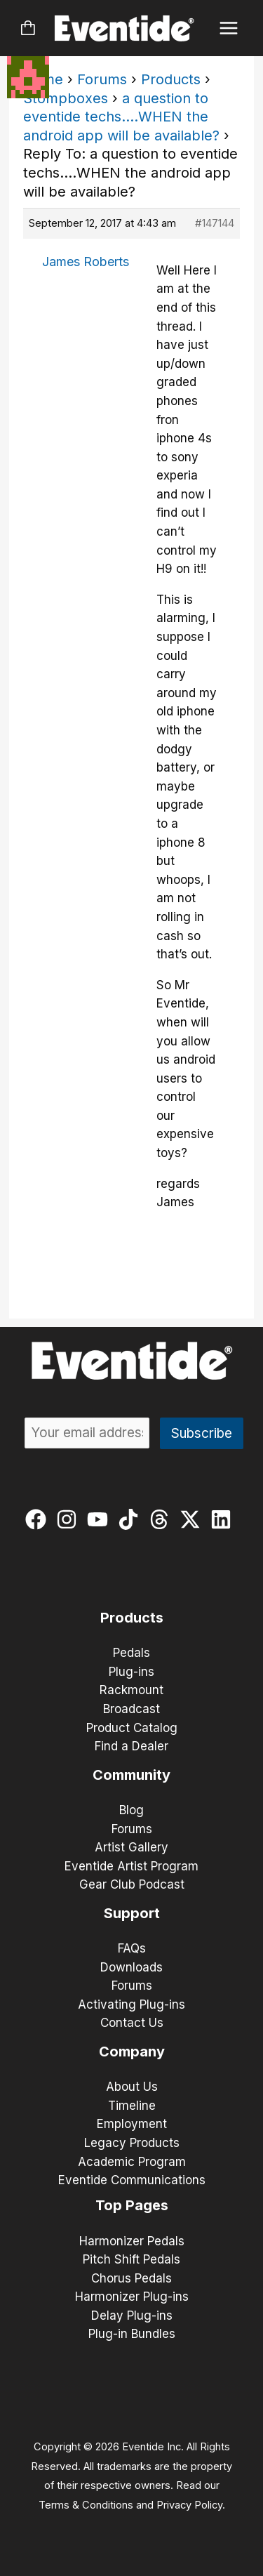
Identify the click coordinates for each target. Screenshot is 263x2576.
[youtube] (100, 1519)
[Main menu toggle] (229, 28)
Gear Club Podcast (131, 1884)
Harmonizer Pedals (131, 2241)
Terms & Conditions (86, 2505)
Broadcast (131, 1709)
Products (171, 79)
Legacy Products (132, 2143)
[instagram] (69, 1519)
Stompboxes (65, 98)
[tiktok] (131, 1519)
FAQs (132, 1948)
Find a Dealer (131, 1746)
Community (131, 1774)
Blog (131, 1810)
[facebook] (39, 1519)
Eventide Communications (131, 2180)
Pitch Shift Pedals (131, 2259)
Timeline (132, 2106)
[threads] (162, 1519)
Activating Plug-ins (131, 2004)
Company (132, 2051)
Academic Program (132, 2162)
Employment (132, 2124)
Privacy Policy (189, 2505)
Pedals (131, 1653)
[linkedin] (224, 1519)
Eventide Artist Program (131, 1866)
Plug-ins (131, 1672)
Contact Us (131, 2023)
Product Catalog (131, 1728)
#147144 (214, 223)
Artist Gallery (131, 1847)
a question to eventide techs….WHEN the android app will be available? (121, 117)
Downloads (131, 1967)
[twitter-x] (193, 1519)
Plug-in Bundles (131, 2334)
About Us (132, 2087)
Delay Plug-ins (132, 2316)
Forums (102, 79)
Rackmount (131, 1690)
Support (132, 1913)
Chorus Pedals (131, 2278)
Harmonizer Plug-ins (132, 2297)
